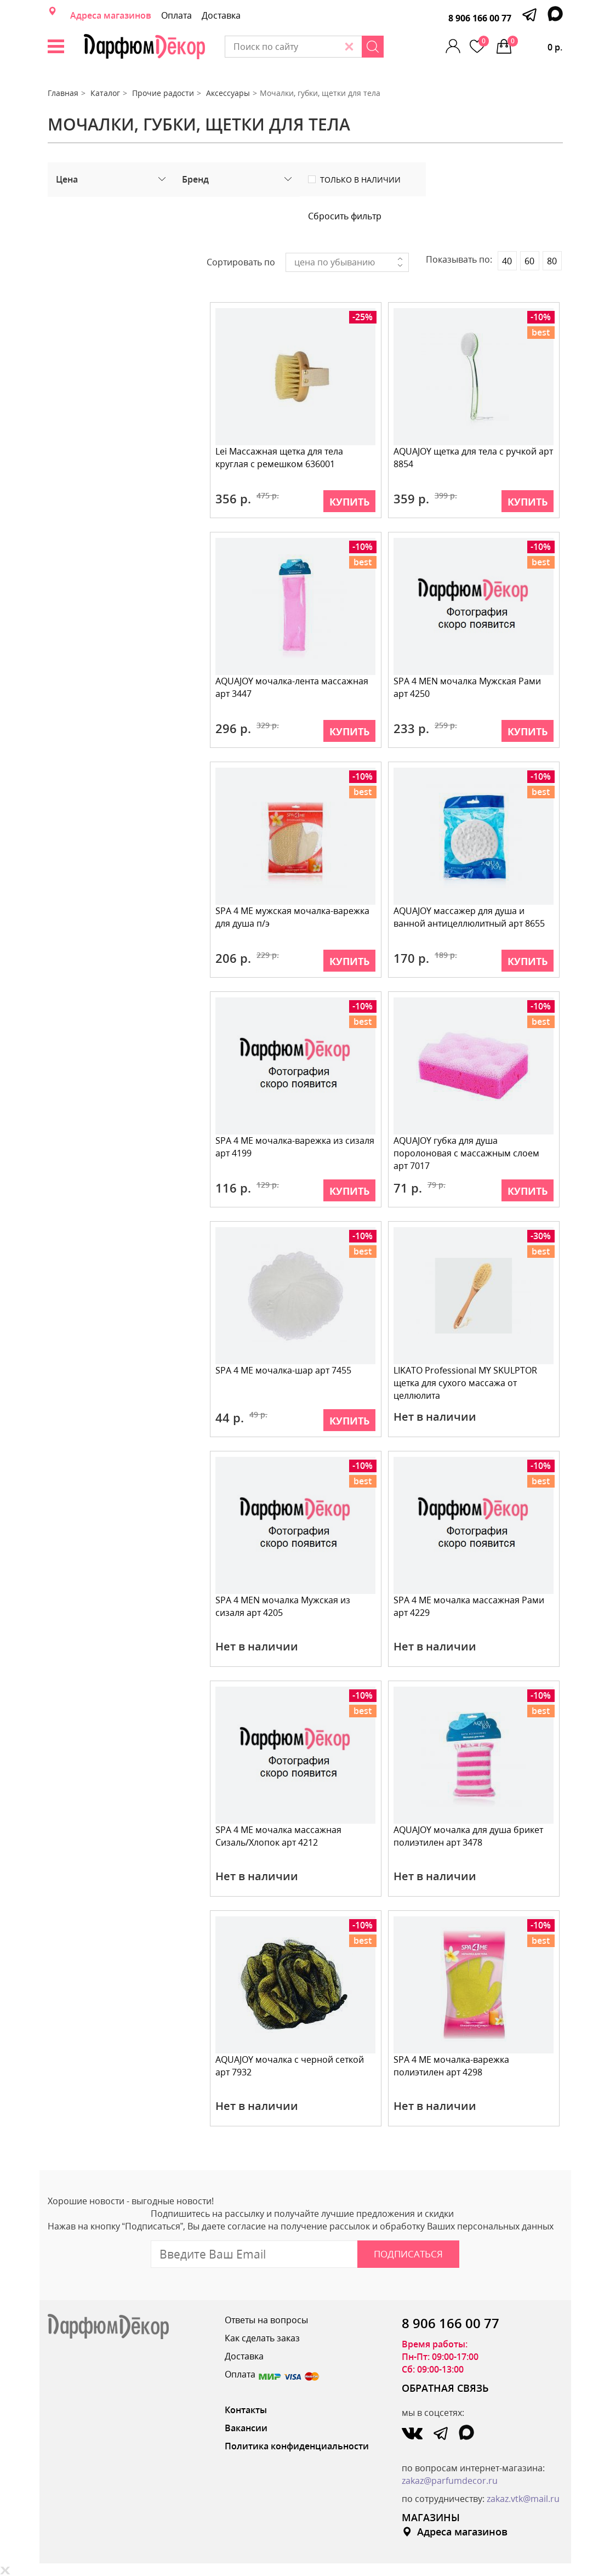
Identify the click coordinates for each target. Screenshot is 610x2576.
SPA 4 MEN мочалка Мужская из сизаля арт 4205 (283, 1606)
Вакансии (246, 2428)
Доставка (221, 15)
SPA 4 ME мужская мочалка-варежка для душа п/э (293, 917)
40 (507, 261)
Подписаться (408, 2254)
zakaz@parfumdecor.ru (450, 2481)
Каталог (105, 93)
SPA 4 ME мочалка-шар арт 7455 (284, 1370)
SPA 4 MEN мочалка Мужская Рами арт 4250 (467, 687)
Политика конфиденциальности (297, 2446)
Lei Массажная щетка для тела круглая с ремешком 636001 (280, 457)
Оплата (176, 15)
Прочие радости (163, 93)
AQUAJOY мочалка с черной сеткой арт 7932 (290, 2065)
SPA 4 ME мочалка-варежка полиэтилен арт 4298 (452, 2065)
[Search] (399, 47)
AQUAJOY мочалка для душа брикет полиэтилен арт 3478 (469, 1836)
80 (552, 261)
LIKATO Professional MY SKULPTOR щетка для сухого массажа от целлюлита (466, 1383)
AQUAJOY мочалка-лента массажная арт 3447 (292, 687)
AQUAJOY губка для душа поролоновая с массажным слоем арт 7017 (467, 1153)
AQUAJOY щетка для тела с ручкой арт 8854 (474, 457)
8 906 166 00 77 (479, 18)
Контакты (246, 2410)
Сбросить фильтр (344, 216)
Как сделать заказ (262, 2338)
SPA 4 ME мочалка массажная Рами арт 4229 (469, 1606)
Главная (63, 93)
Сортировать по (241, 262)
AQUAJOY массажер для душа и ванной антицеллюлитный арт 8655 (469, 917)
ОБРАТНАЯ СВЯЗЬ (445, 2388)
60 (529, 261)
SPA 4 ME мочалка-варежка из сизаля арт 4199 (295, 1146)
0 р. (535, 44)
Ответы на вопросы (266, 2320)
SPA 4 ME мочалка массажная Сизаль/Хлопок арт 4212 (279, 1836)
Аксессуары (228, 93)
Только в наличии (360, 180)
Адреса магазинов (110, 15)
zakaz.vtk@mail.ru (523, 2499)
